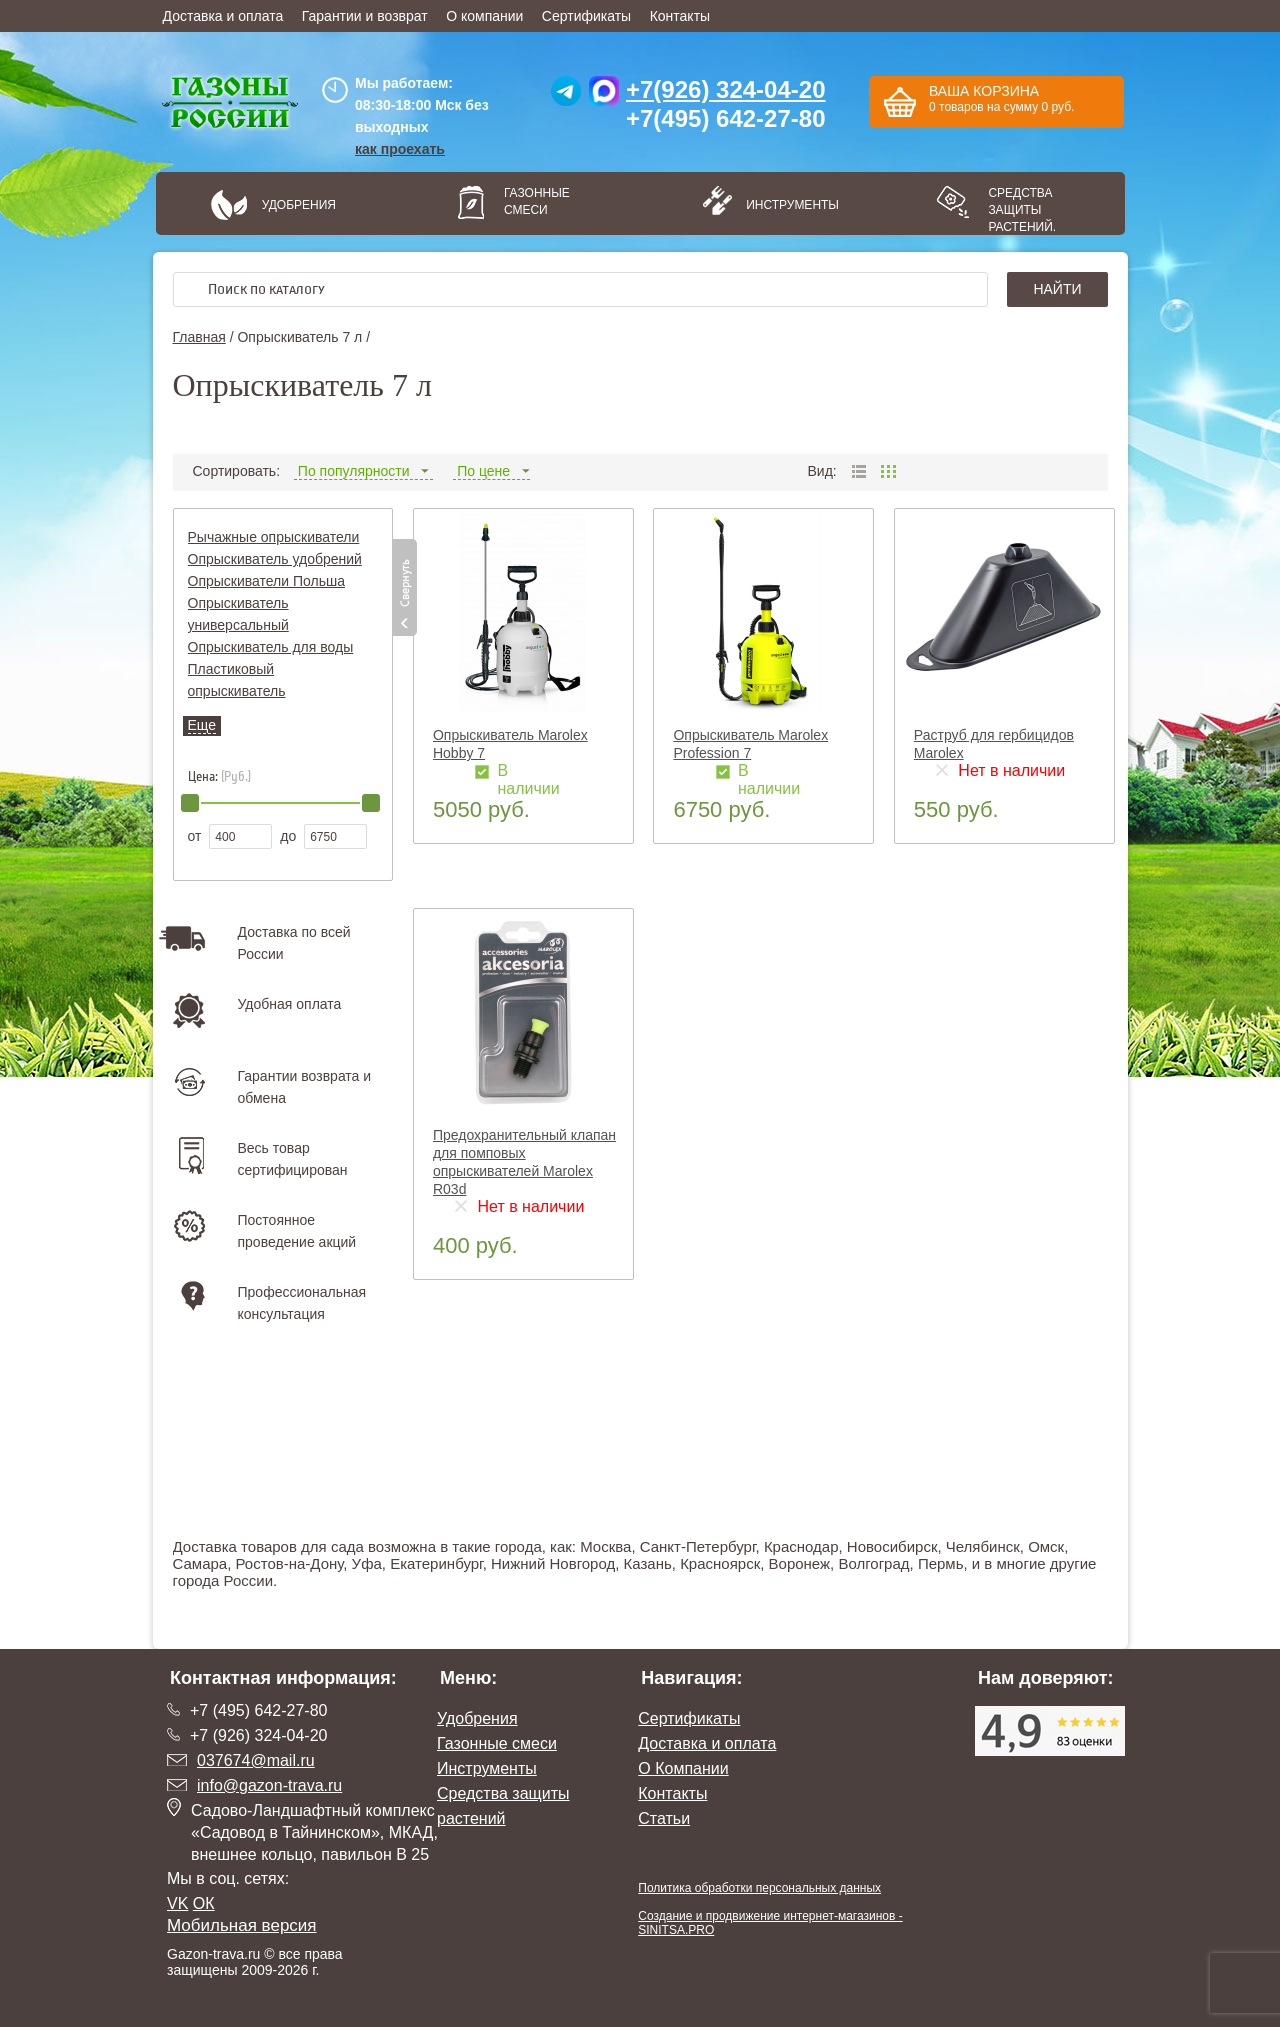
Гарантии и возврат (365, 16)
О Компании (683, 1768)
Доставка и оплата (223, 16)
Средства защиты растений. (1022, 210)
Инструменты (786, 205)
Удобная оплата (290, 1004)
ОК (204, 1903)
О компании (484, 16)
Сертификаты (586, 16)
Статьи (664, 1818)
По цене (491, 471)
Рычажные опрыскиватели (274, 537)
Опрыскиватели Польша (267, 581)
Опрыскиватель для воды (271, 647)
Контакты (680, 16)
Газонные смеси (537, 201)
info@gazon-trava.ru (269, 1785)
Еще (202, 725)
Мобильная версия (242, 1925)
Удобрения (299, 205)
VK (177, 1903)
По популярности (363, 471)
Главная (199, 337)
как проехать (400, 149)
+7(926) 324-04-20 (725, 89)
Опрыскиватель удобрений (275, 559)
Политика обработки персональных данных (759, 1888)
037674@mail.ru (256, 1760)
